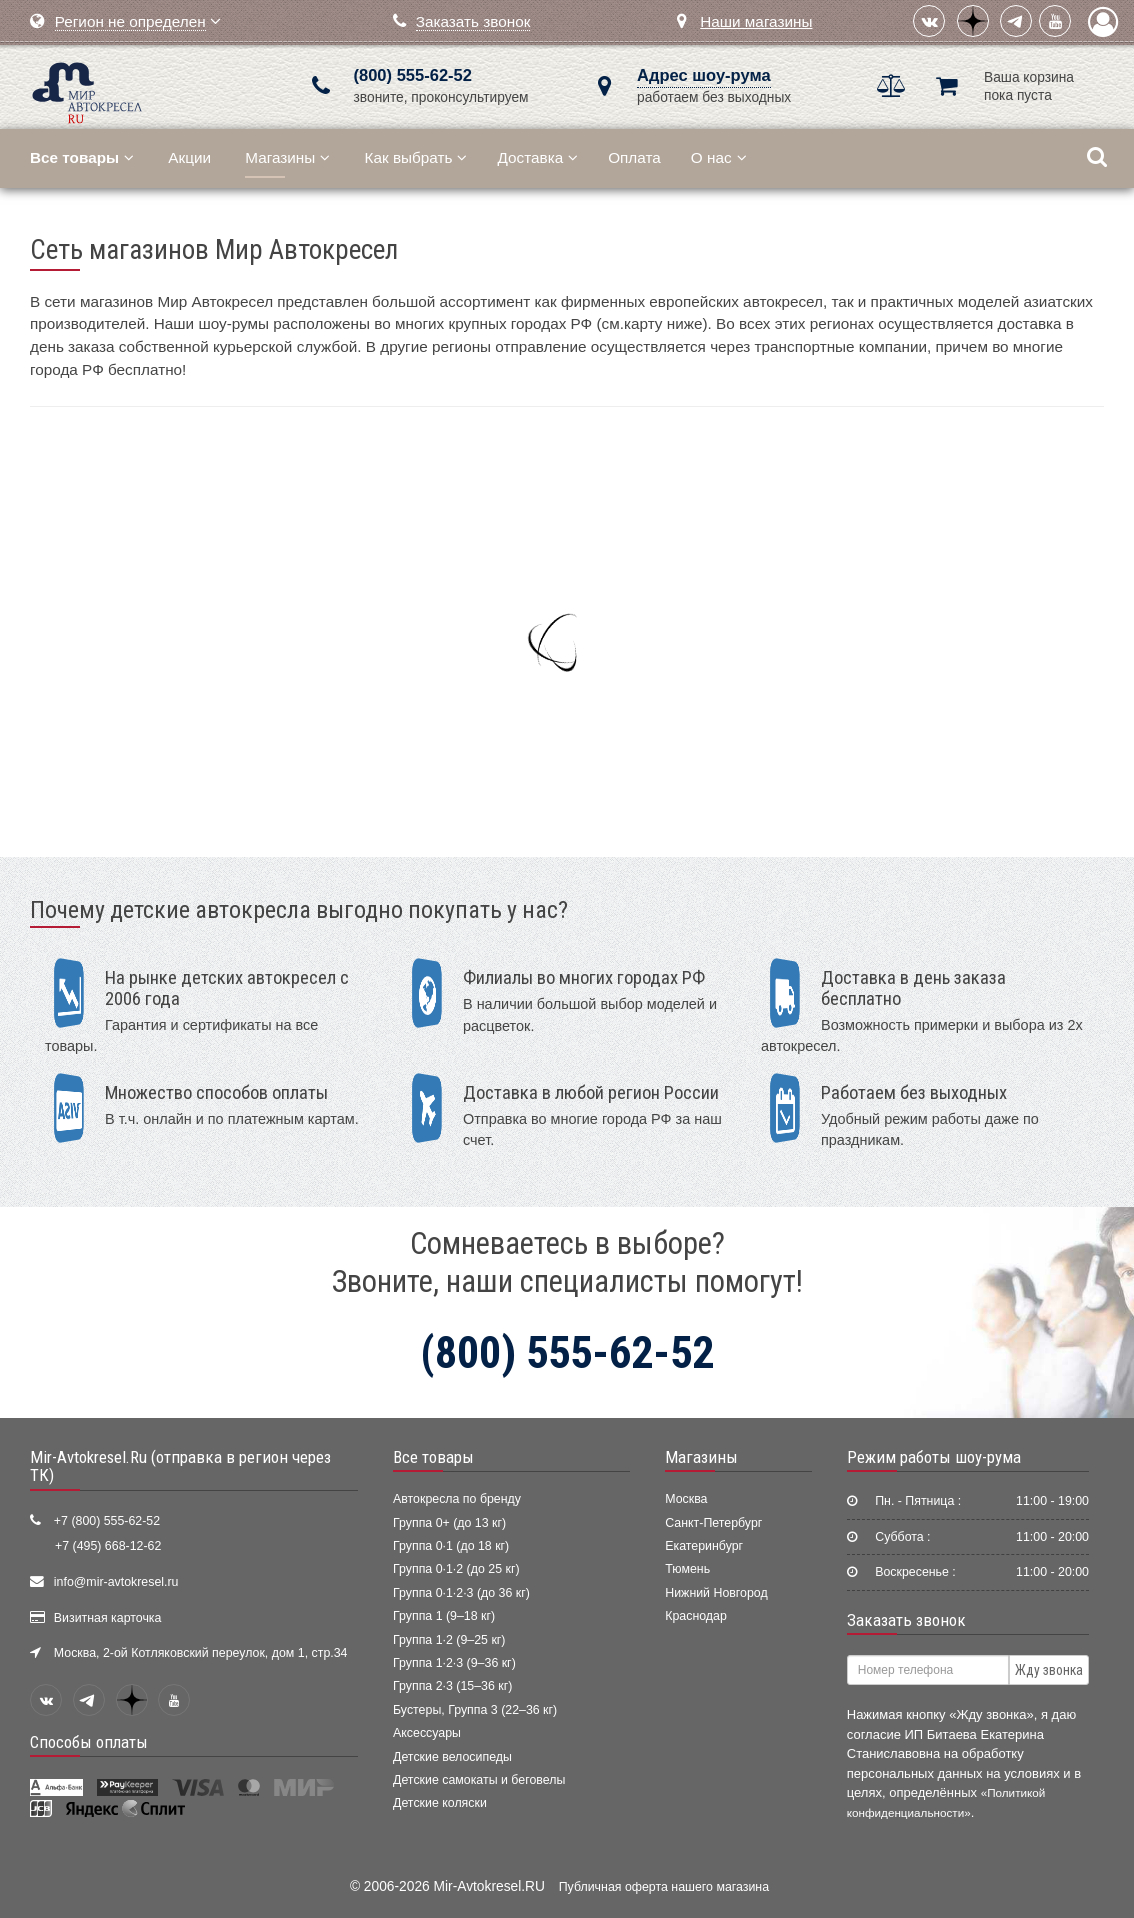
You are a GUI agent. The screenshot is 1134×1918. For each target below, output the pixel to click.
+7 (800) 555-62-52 (107, 1521)
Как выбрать (416, 157)
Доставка (537, 157)
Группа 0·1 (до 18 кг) (451, 1546)
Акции (189, 157)
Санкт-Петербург (713, 1523)
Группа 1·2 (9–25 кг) (449, 1640)
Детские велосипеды (452, 1757)
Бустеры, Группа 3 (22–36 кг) (475, 1710)
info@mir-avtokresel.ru (116, 1582)
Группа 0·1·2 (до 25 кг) (456, 1569)
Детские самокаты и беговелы (479, 1780)
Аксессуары (427, 1733)
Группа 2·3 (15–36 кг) (452, 1686)
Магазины (287, 157)
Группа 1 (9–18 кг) (444, 1616)
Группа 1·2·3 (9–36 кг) (454, 1663)
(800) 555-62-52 (413, 75)
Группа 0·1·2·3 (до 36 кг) (461, 1593)
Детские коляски (440, 1803)
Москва (686, 1499)
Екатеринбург (704, 1546)
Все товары (433, 1457)
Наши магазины (756, 21)
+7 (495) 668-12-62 (108, 1546)
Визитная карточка (108, 1618)
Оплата (634, 157)
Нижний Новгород (716, 1593)
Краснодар (696, 1616)
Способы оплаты (89, 1742)
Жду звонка (1049, 1670)
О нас (719, 157)
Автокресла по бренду (457, 1499)
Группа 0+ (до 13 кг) (449, 1523)
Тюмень (687, 1569)
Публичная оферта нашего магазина (664, 1887)
